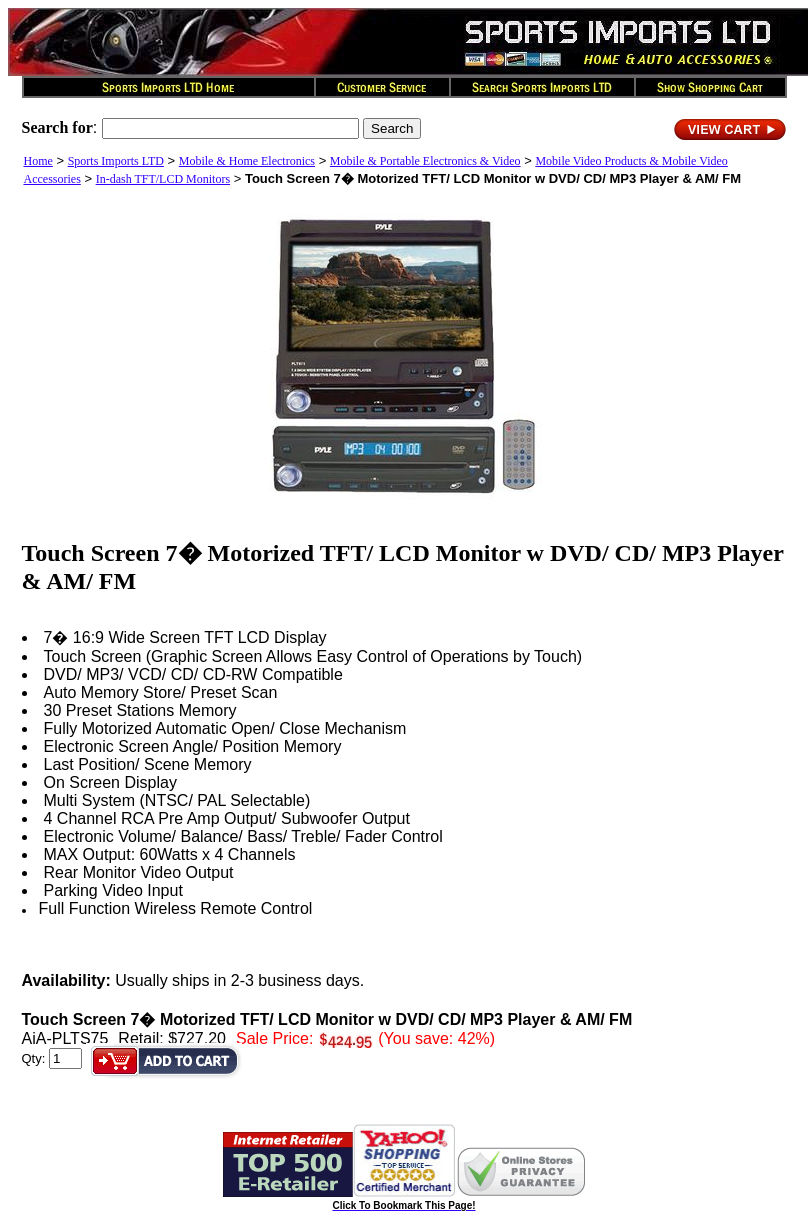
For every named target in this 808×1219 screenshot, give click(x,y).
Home (38, 161)
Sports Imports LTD (116, 161)
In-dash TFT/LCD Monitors (163, 179)
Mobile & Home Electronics (247, 161)
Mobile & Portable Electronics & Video (425, 161)
